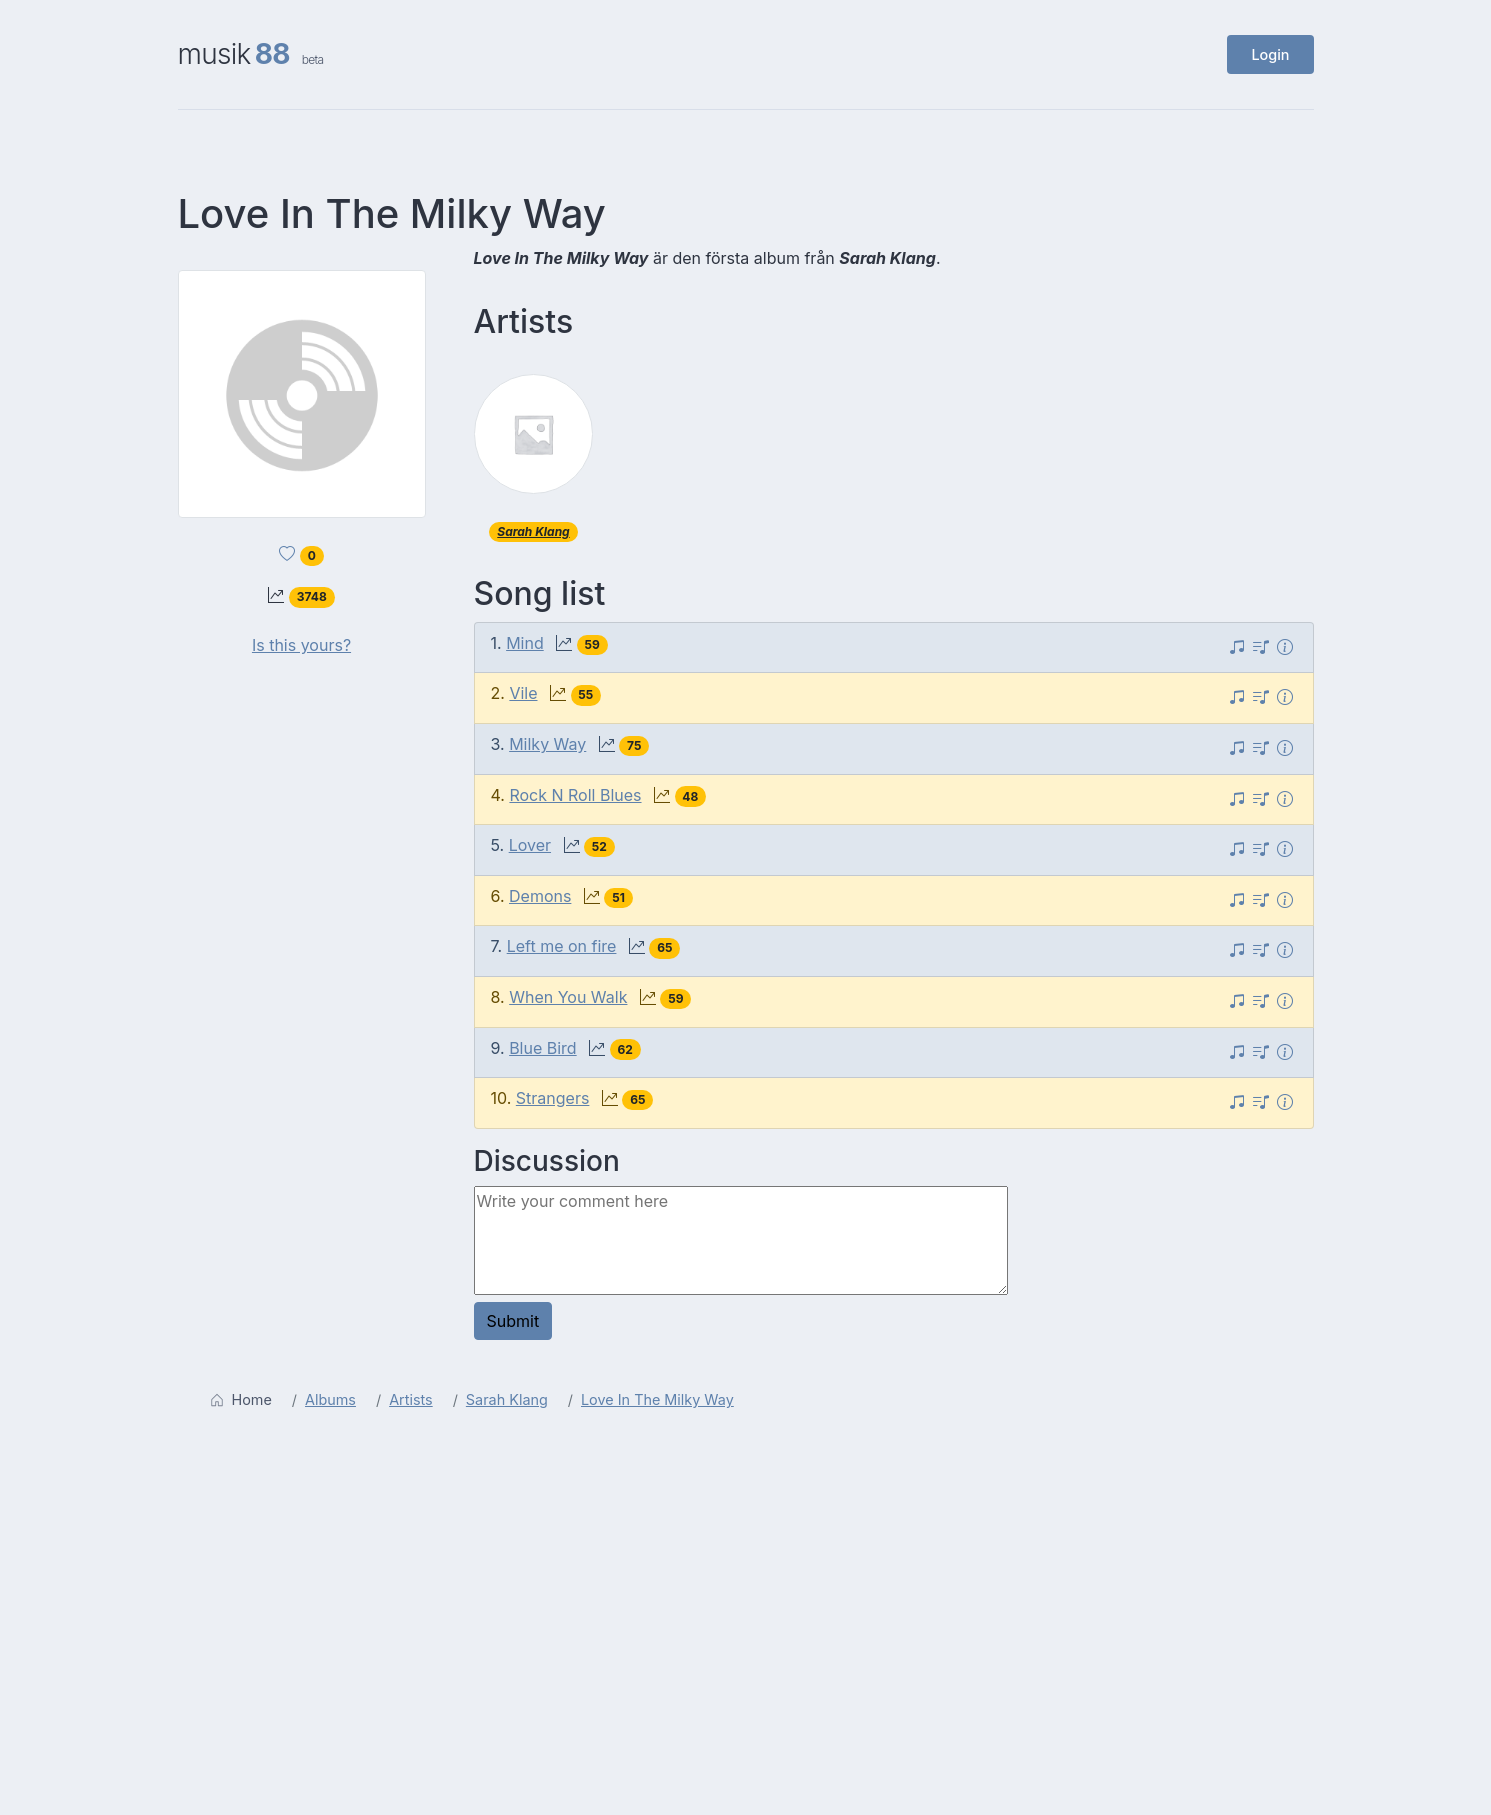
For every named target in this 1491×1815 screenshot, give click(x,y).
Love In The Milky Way (657, 1399)
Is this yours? (301, 645)
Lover (530, 845)
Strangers (553, 1098)
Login (1270, 54)
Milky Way (547, 744)
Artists (411, 1399)
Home (241, 1399)
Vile (523, 693)
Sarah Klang (533, 531)
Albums (330, 1399)
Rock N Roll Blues (575, 795)
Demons (540, 896)
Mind (525, 643)
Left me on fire (562, 946)
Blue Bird (543, 1048)
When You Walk (568, 997)
